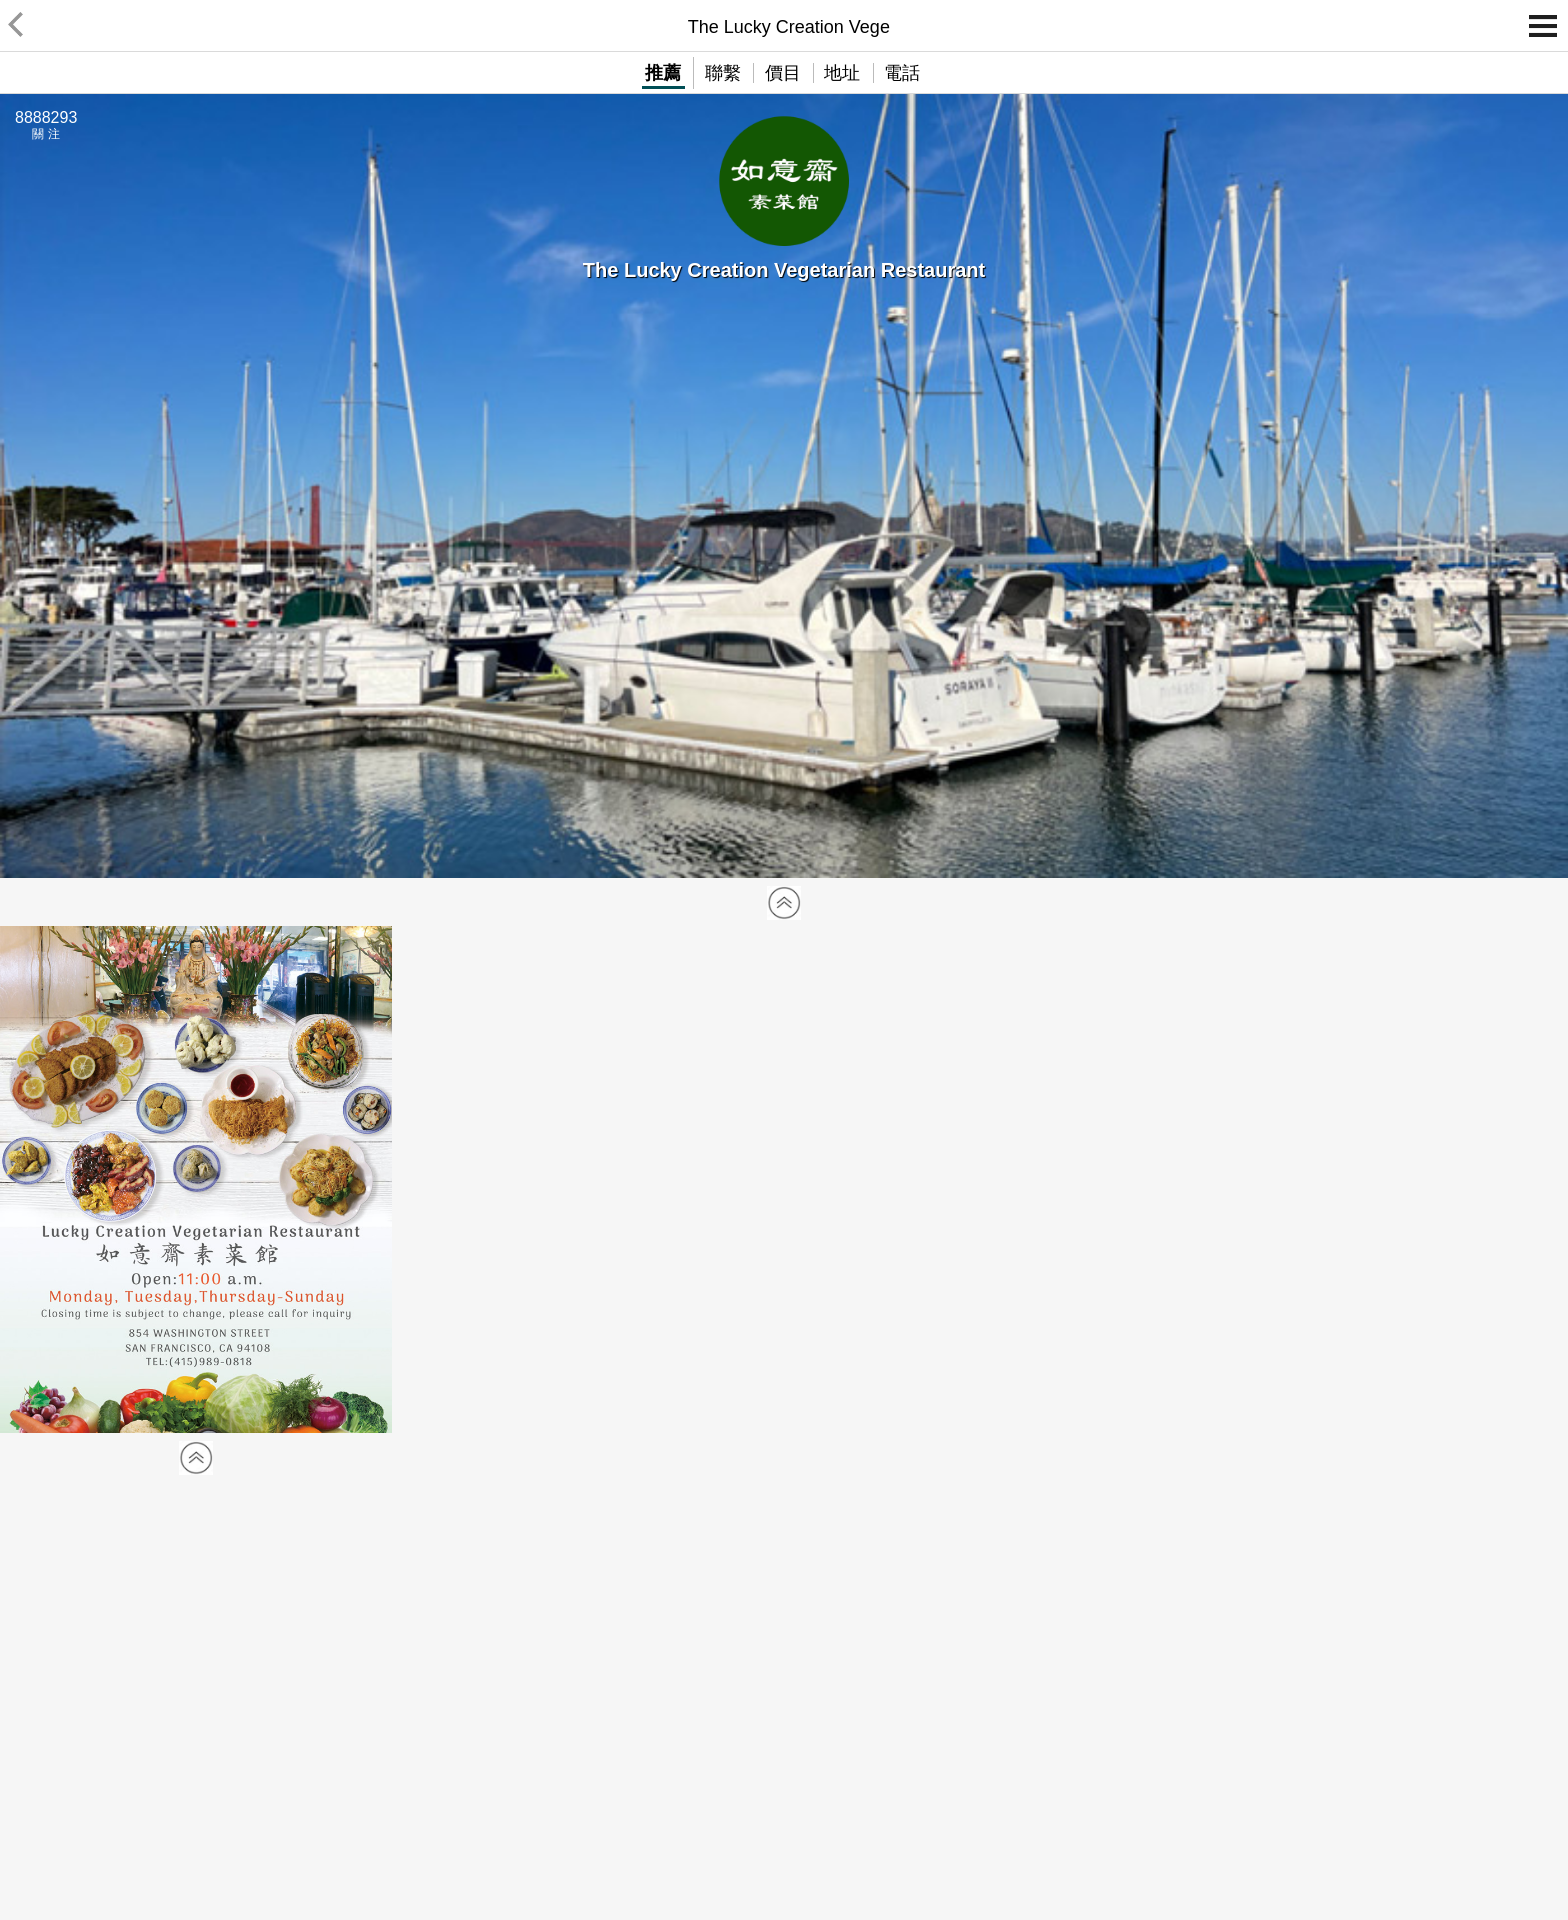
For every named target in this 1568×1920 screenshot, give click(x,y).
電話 (902, 73)
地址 (842, 73)
